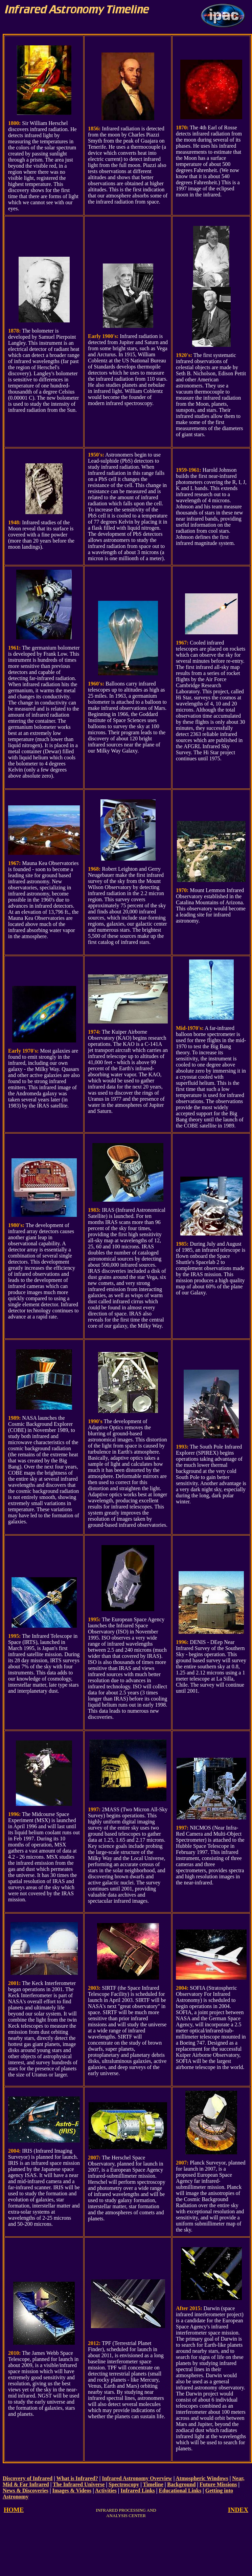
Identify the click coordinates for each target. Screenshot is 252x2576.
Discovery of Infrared (27, 2478)
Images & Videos (72, 2490)
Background (181, 2484)
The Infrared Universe (79, 2484)
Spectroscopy (124, 2484)
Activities (106, 2490)
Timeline (153, 2484)
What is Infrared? (77, 2478)
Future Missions (218, 2484)
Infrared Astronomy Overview (137, 2478)
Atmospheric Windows (202, 2478)
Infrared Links (137, 2490)
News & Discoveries (25, 2490)
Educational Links (180, 2490)
